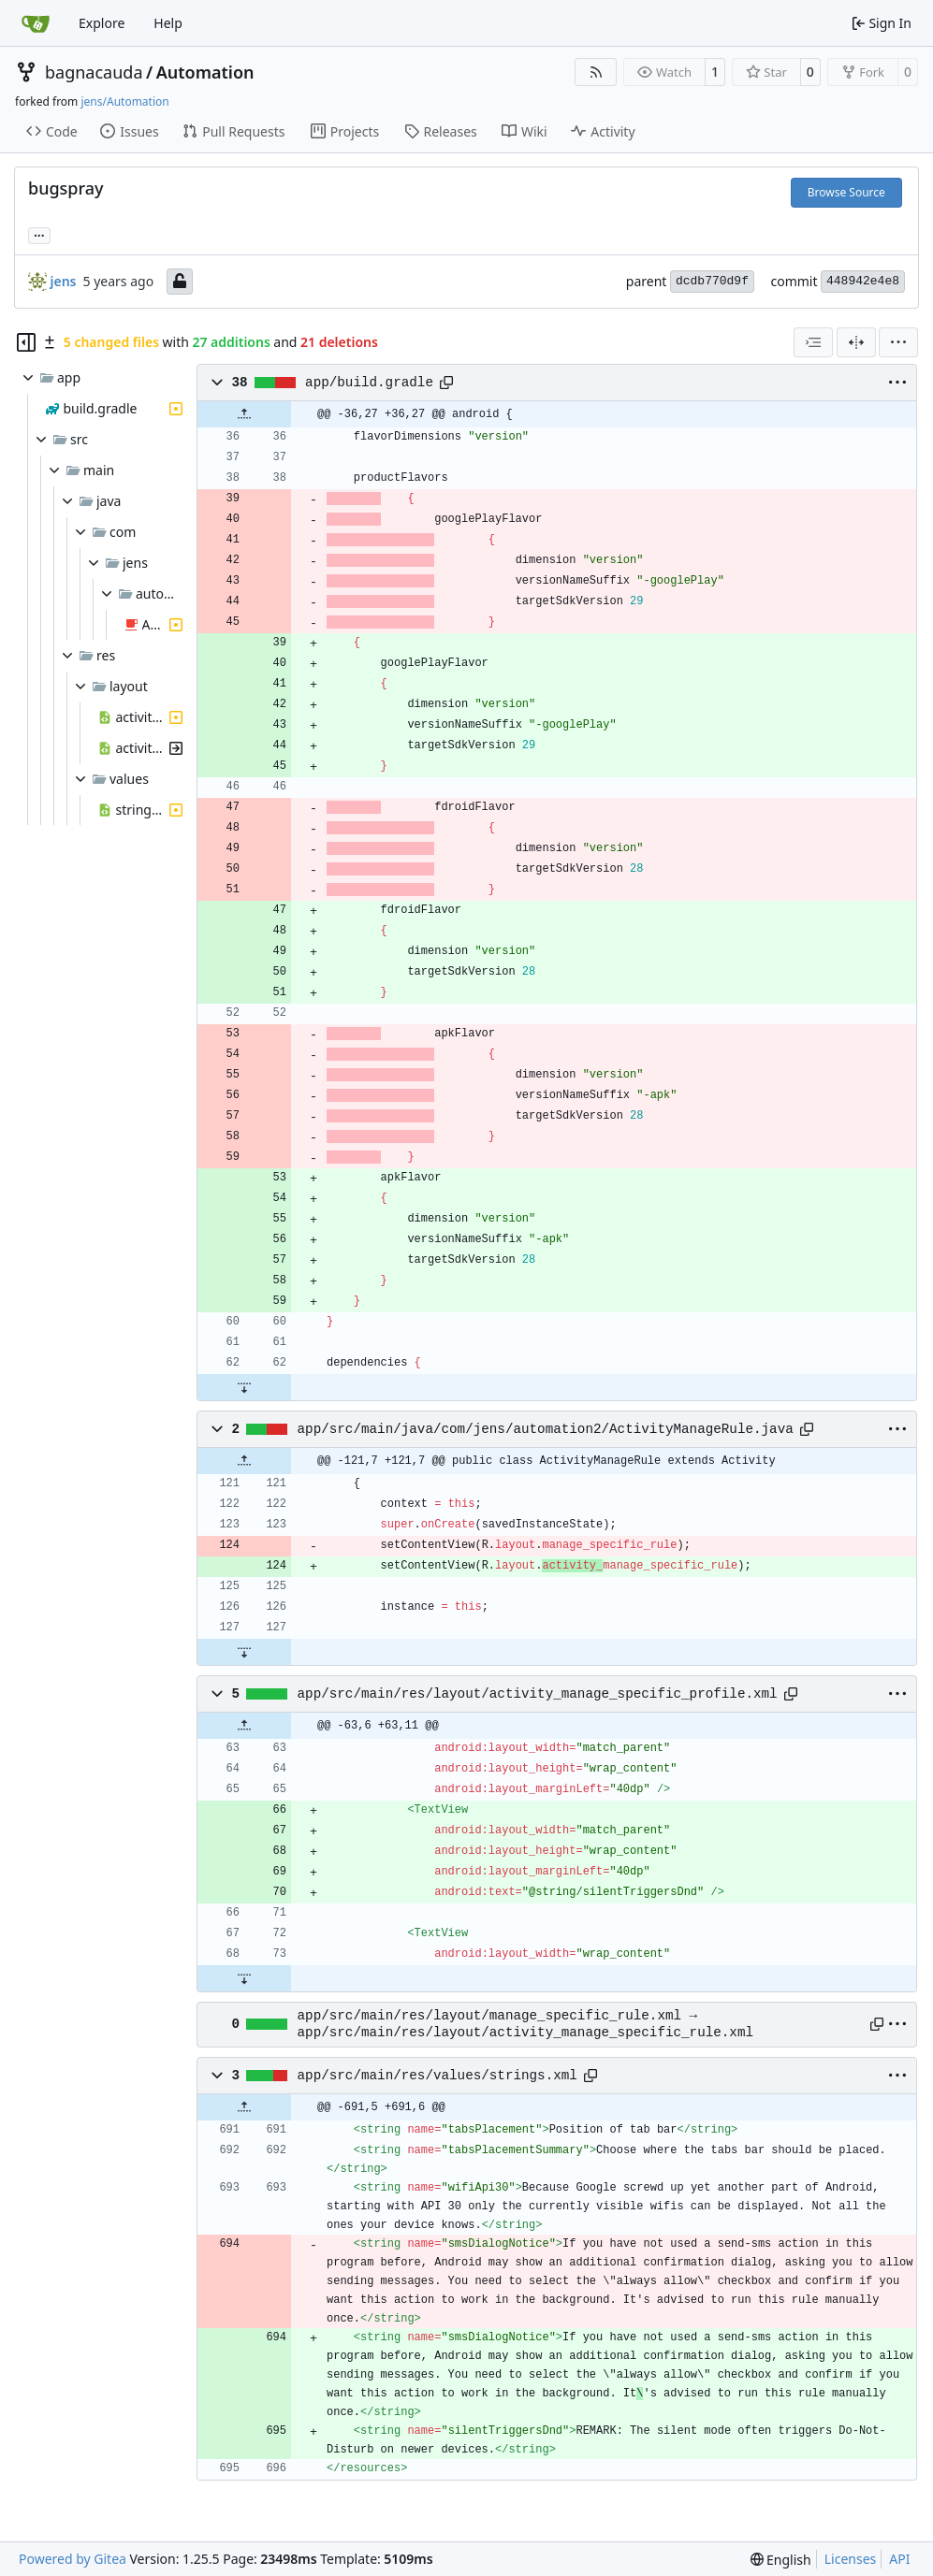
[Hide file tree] (26, 342)
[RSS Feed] (596, 72)
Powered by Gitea (72, 2559)
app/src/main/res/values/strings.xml (437, 2075)
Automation (205, 72)
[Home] (35, 23)
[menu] (898, 342)
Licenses (850, 2559)
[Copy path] (446, 382)
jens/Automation (124, 101)
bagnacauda (94, 72)
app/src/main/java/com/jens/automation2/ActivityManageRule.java (546, 1429)
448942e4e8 (862, 281)
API (899, 2559)
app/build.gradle (369, 382)
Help (167, 23)
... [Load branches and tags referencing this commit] (39, 233)
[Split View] (856, 342)
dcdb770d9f (712, 281)
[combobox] (813, 342)
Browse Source (846, 192)
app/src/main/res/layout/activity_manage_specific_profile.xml (538, 1693)
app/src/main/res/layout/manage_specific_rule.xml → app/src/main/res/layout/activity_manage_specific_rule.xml (525, 2024)
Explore (101, 23)
